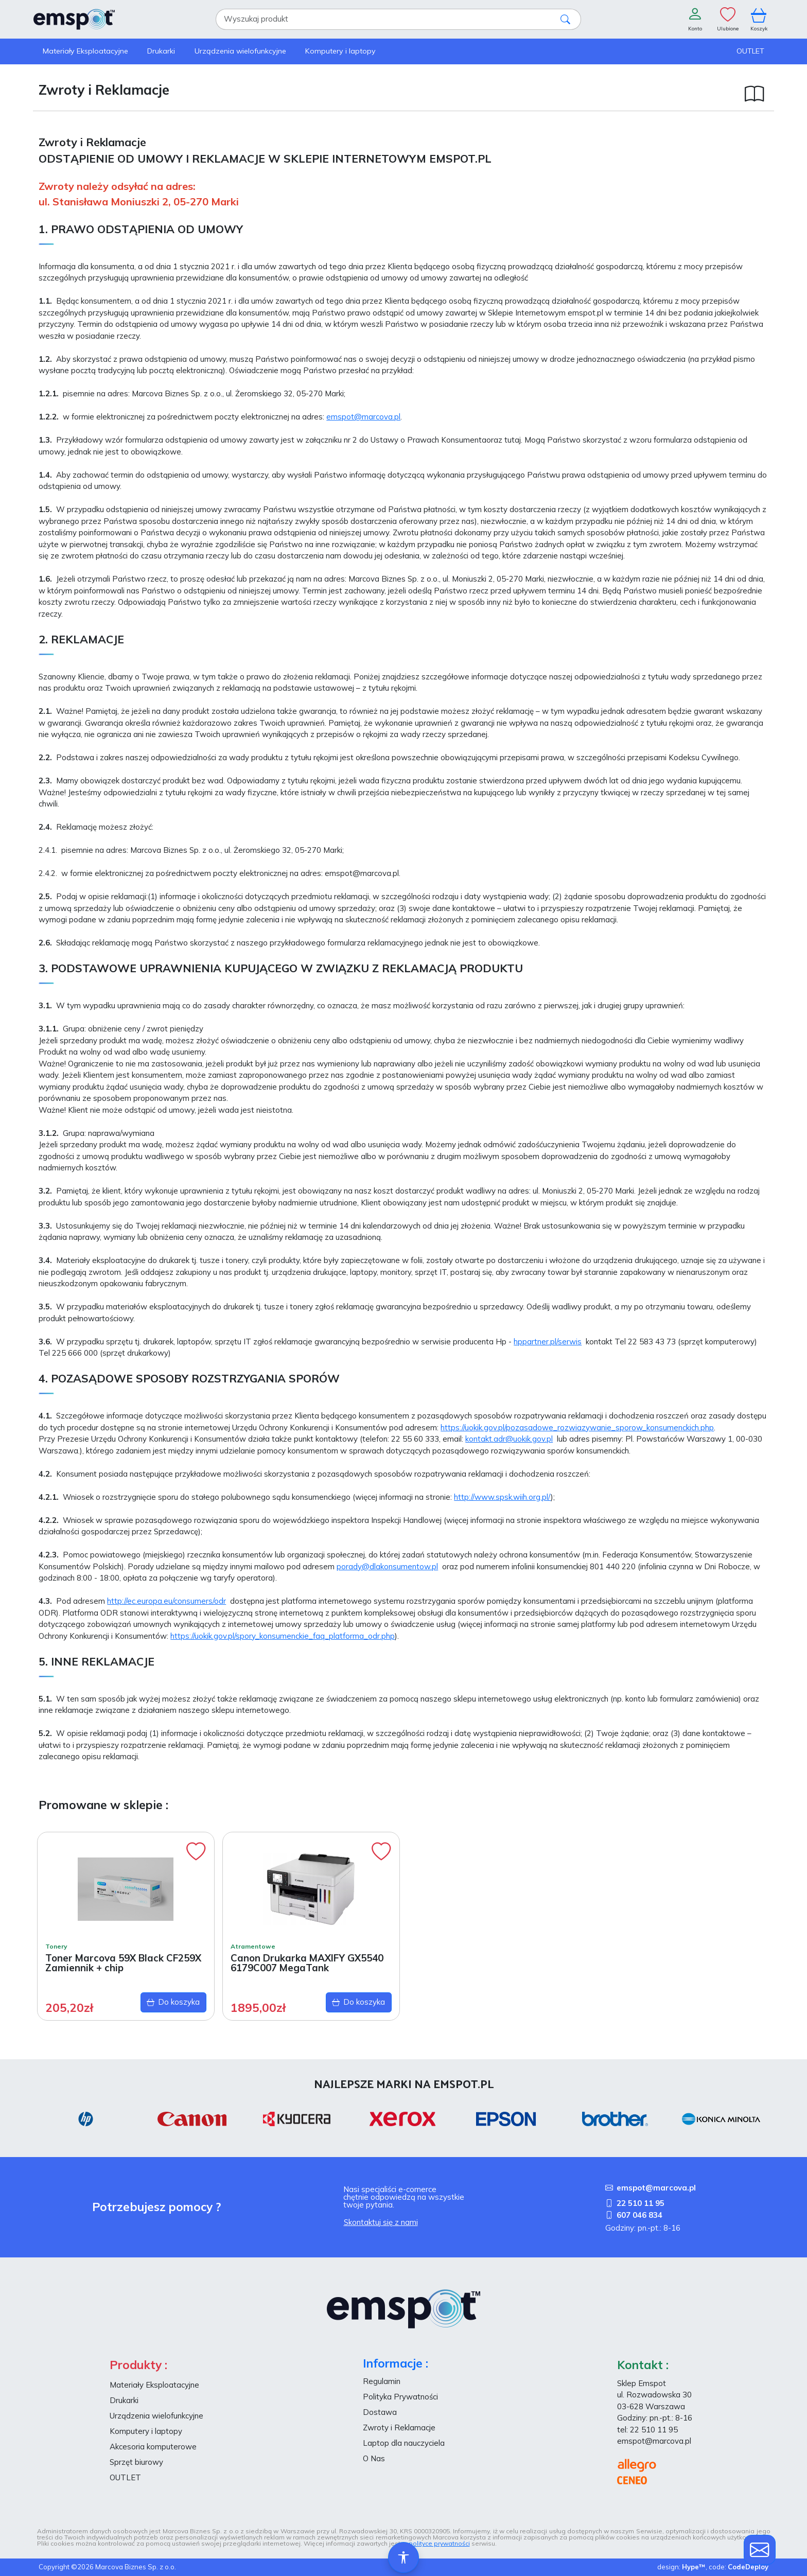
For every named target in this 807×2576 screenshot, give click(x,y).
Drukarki (124, 2400)
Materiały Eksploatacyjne (154, 2385)
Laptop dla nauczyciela (404, 2443)
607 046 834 (634, 2215)
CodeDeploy (748, 2567)
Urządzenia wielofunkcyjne (156, 2416)
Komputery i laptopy (146, 2431)
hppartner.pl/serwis (548, 1341)
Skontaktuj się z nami (381, 2222)
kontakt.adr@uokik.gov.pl (509, 1439)
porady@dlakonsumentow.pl (387, 1566)
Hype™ (694, 2567)
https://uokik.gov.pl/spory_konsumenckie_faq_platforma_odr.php (282, 1636)
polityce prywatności (439, 2543)
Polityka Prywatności (400, 2397)
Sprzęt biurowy (136, 2462)
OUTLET (125, 2477)
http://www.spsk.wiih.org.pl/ (502, 1497)
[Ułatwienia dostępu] (403, 2557)
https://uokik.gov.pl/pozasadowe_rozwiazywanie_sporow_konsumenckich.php (577, 1427)
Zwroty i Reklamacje (399, 2427)
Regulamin (381, 2381)
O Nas (374, 2458)
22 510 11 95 (635, 2203)
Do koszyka (173, 2002)
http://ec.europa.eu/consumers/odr (166, 1601)
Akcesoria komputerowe (153, 2446)
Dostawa (380, 2412)
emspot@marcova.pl (363, 417)
